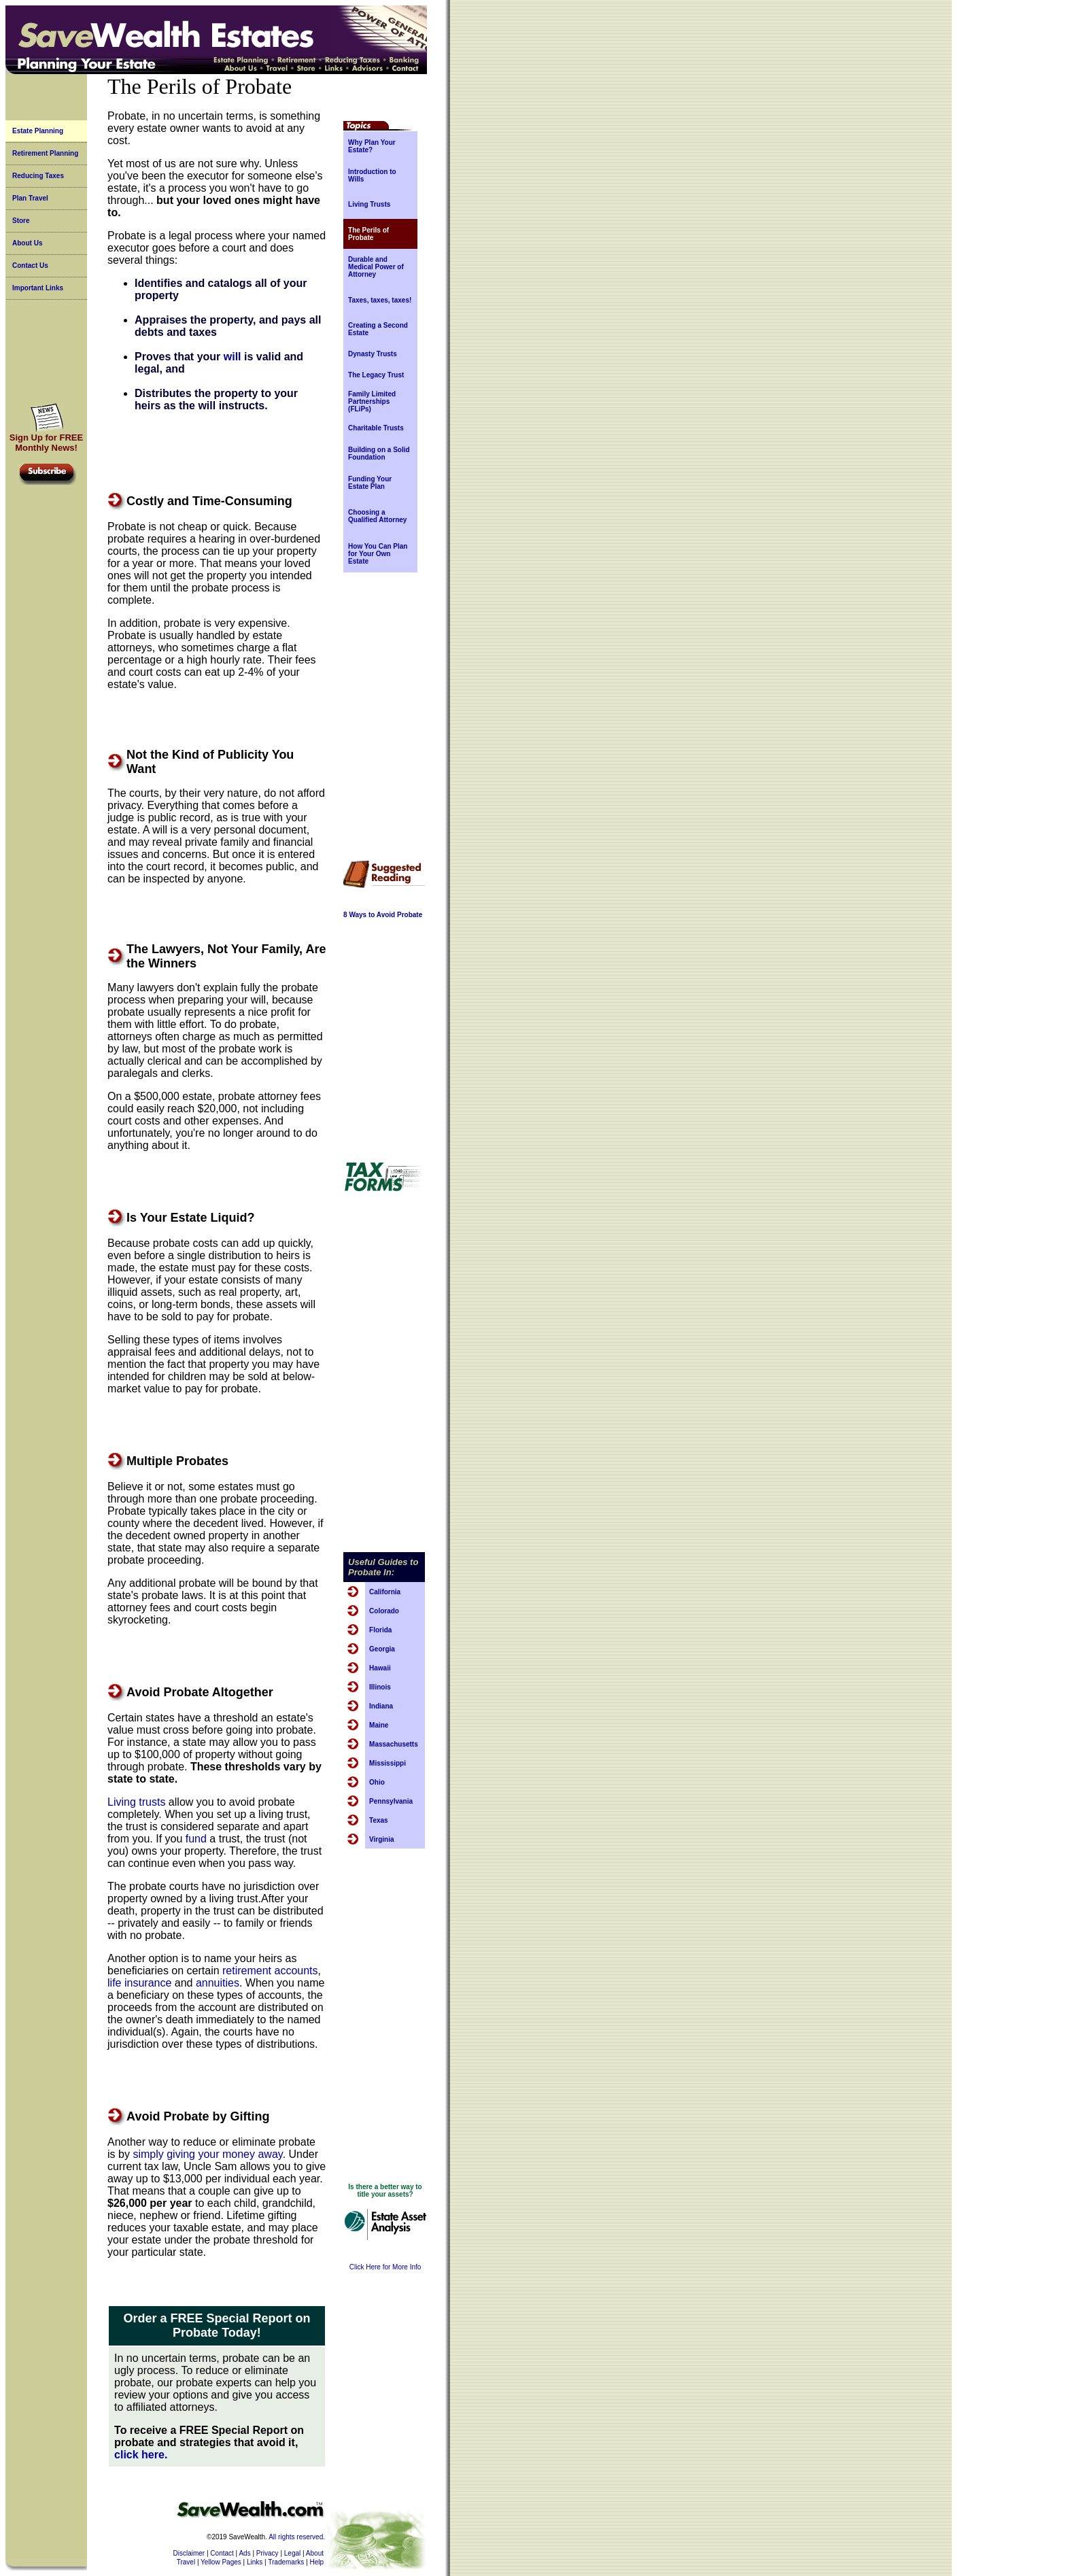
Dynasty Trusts (372, 354)
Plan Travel (30, 198)
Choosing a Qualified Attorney (377, 516)
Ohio (377, 1782)
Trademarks (286, 2562)
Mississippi (387, 1763)
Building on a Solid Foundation (379, 453)
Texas (378, 1820)
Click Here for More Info (385, 2267)
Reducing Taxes (38, 175)
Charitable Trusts (376, 428)
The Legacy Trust (376, 375)
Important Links (37, 288)
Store (21, 220)
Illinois (380, 1687)
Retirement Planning (45, 153)
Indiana (381, 1706)
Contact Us (30, 265)
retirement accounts (270, 1970)
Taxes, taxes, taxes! (379, 300)
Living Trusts (369, 204)
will (232, 356)
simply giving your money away (207, 2154)
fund (196, 1838)
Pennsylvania (391, 1801)
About (315, 2553)
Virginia (381, 1839)
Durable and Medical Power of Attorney (376, 267)
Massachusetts (393, 1744)
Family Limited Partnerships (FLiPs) (372, 401)
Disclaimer (189, 2553)
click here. (140, 2454)
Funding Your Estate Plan (370, 482)
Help (316, 2562)
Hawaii (380, 1668)
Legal (292, 2553)
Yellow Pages (221, 2562)
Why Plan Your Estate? (372, 146)
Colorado (384, 1611)
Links (254, 2562)
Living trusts (136, 1802)
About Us (27, 243)
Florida (380, 1630)
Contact (221, 2553)
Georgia (382, 1649)
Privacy (267, 2553)
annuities (217, 1983)
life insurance (139, 1983)
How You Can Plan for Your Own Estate (377, 554)
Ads (244, 2553)
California (384, 1592)
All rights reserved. (297, 2537)
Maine (378, 1725)
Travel (186, 2562)
